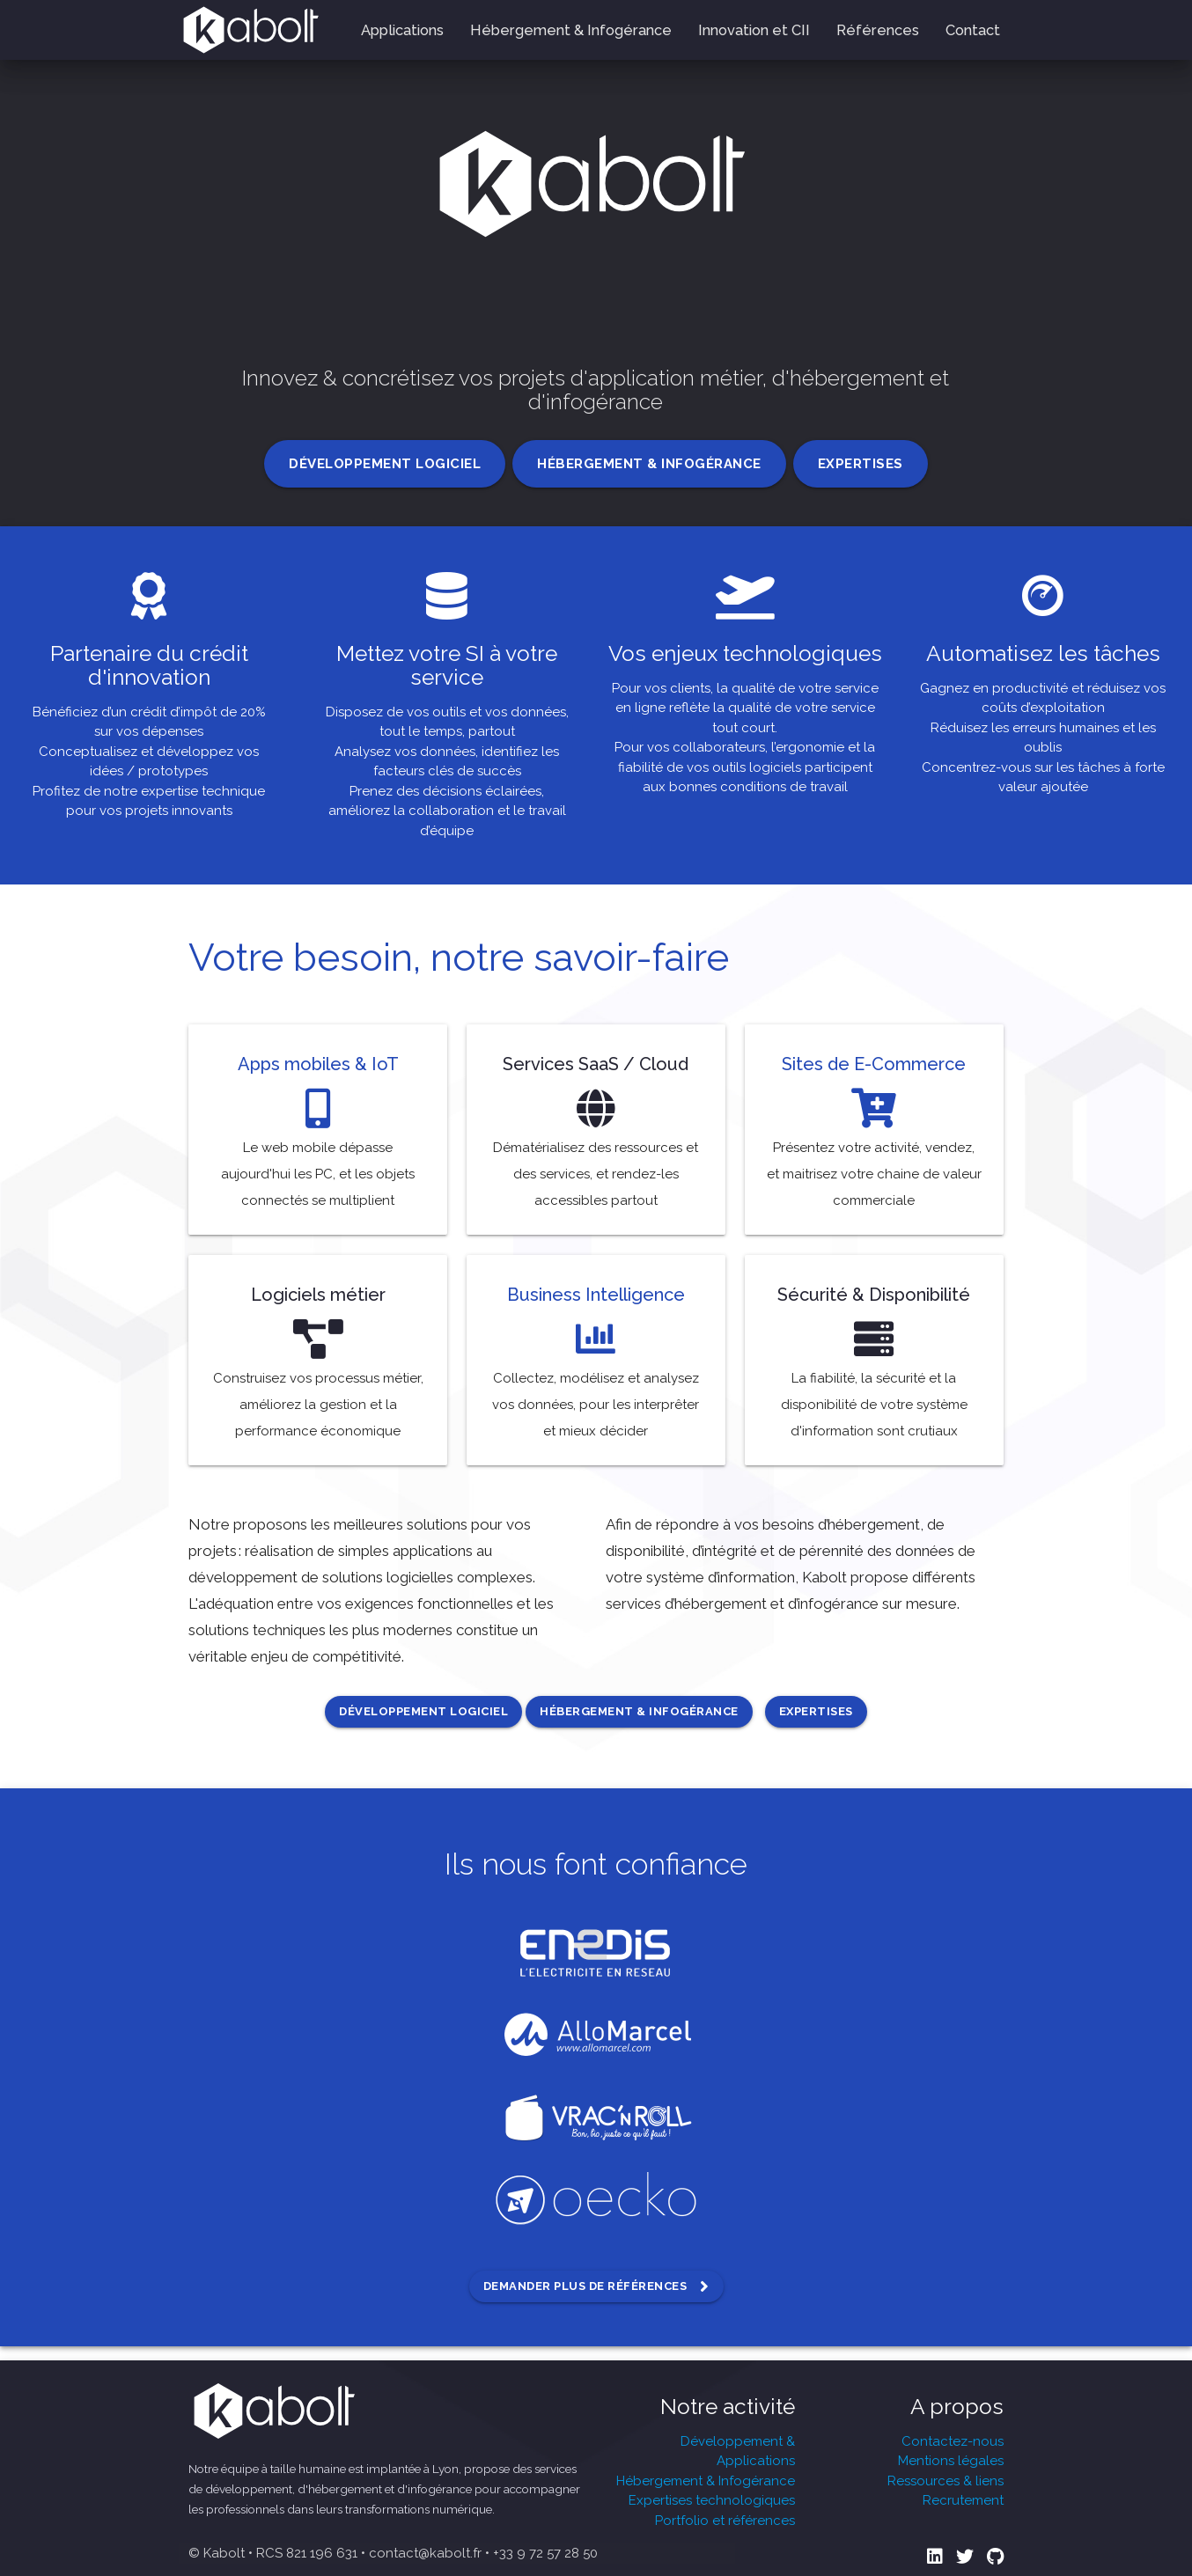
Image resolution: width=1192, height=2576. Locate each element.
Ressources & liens (945, 2481)
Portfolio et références (725, 2520)
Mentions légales (951, 2461)
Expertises (860, 464)
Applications (402, 30)
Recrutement (963, 2500)
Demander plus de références (596, 2286)
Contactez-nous (952, 2441)
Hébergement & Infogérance (571, 30)
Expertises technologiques (712, 2500)
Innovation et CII (754, 30)
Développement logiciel (385, 464)
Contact (973, 30)
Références (877, 30)
